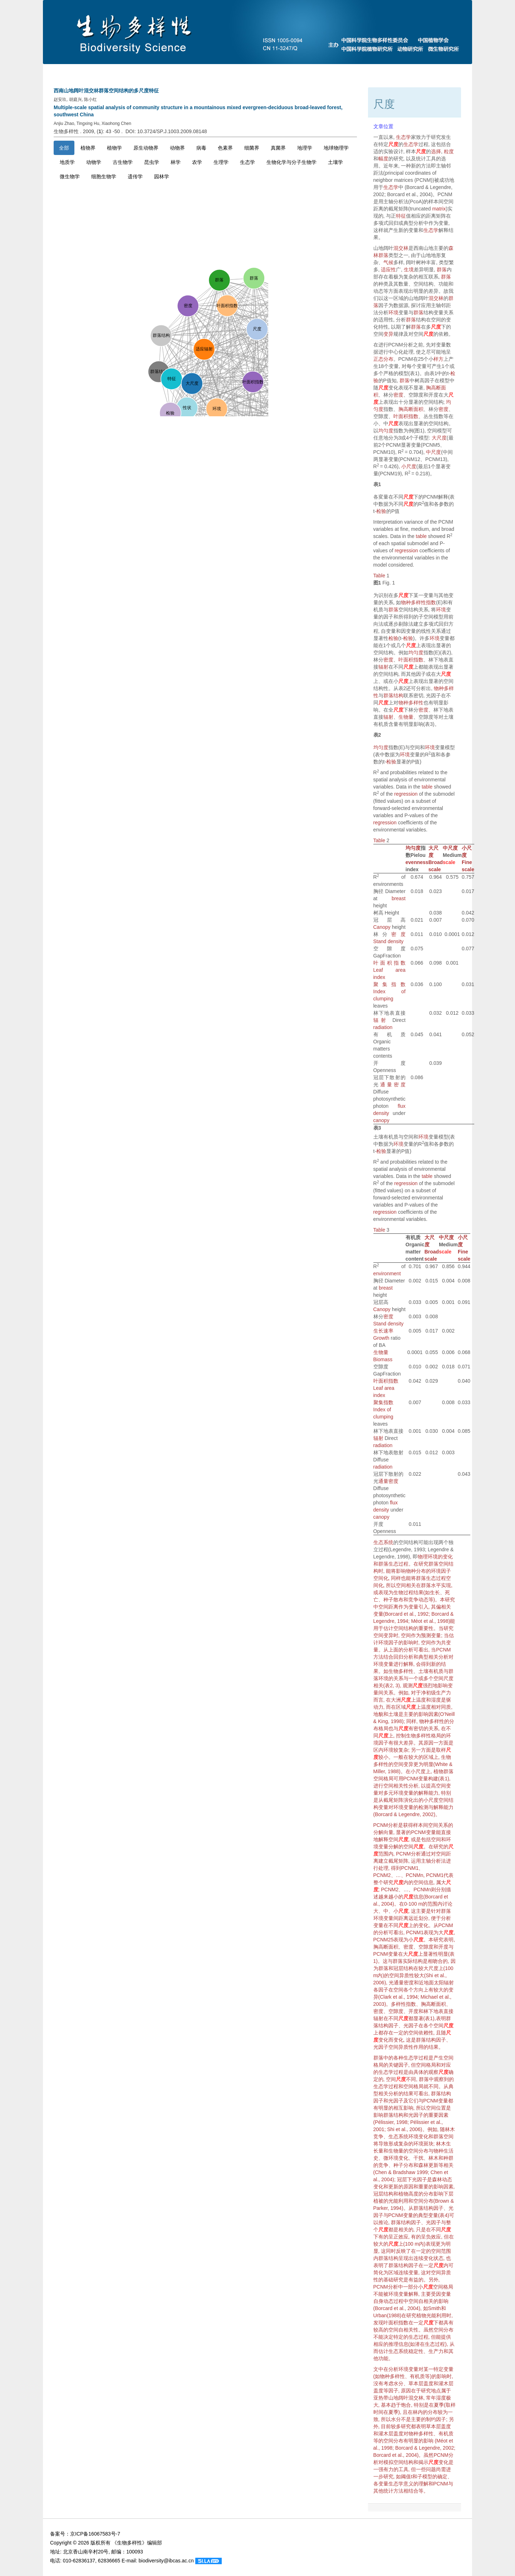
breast (399, 898)
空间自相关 (420, 2301)
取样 (441, 1750)
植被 (378, 2201)
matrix (439, 209)
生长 (435, 1592)
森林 (423, 2165)
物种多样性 (410, 702)
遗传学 (135, 176)
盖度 (428, 2383)
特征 (401, 216)
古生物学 (123, 162)
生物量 (405, 717)
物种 (411, 1571)
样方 (438, 359)
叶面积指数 (405, 416)
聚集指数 (389, 984)
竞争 (413, 1599)
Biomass (383, 1359)
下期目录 (273, 72)
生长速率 (383, 1331)
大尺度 (439, 438)
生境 (409, 269)
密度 (398, 395)
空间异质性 (401, 1975)
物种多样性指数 (418, 602)
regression (406, 550)
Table (379, 575)
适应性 (388, 269)
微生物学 (70, 176)
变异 (388, 334)
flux (402, 1106)
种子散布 (393, 1599)
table (421, 536)
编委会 (144, 72)
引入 (423, 1607)
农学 (197, 162)
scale (449, 862)
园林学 (161, 176)
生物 (398, 1592)
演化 (408, 1800)
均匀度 (385, 430)
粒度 (449, 151)
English (441, 72)
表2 (377, 735)
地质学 (67, 162)
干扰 (418, 2158)
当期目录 (230, 72)
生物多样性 (400, 1671)
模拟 (388, 2462)
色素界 (225, 148)
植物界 (87, 148)
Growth (381, 1338)
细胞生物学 (103, 176)
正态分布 (383, 359)
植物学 (114, 148)
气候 (388, 262)
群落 (383, 255)
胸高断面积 (410, 409)
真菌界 (278, 148)
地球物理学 (336, 148)
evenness (417, 862)
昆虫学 (151, 162)
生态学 (247, 162)
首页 (65, 72)
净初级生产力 (436, 1692)
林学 (176, 162)
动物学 (93, 162)
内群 (378, 2258)
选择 (436, 151)
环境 (393, 312)
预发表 (314, 72)
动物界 (177, 148)
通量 (387, 1084)
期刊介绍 (104, 72)
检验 (381, 511)
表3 (377, 1128)
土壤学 (335, 162)
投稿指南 (186, 72)
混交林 (400, 248)
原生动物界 (145, 148)
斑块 (428, 2143)
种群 (448, 2158)
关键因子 (398, 2065)
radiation (383, 1027)
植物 (403, 2194)
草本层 (415, 2383)
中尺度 (433, 452)
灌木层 (445, 2383)
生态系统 (383, 1542)
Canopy (382, 927)
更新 (433, 2165)
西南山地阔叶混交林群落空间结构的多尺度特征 (106, 90)
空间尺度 (443, 1678)
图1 (377, 583)
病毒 (201, 148)
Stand (380, 941)
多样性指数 (403, 2004)
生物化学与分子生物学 (291, 162)
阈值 (406, 2476)
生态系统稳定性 (405, 2351)
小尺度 (408, 466)
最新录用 (355, 72)
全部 (64, 148)
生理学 (221, 162)
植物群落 (443, 1771)
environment (387, 1273)
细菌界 (251, 148)
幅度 (383, 158)
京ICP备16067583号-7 (95, 2534)
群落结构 (393, 695)
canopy (381, 1120)
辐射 (383, 667)
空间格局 (383, 1778)
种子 (398, 2165)
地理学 (304, 148)
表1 (377, 484)
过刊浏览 (399, 72)
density (395, 941)
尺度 (393, 144)
